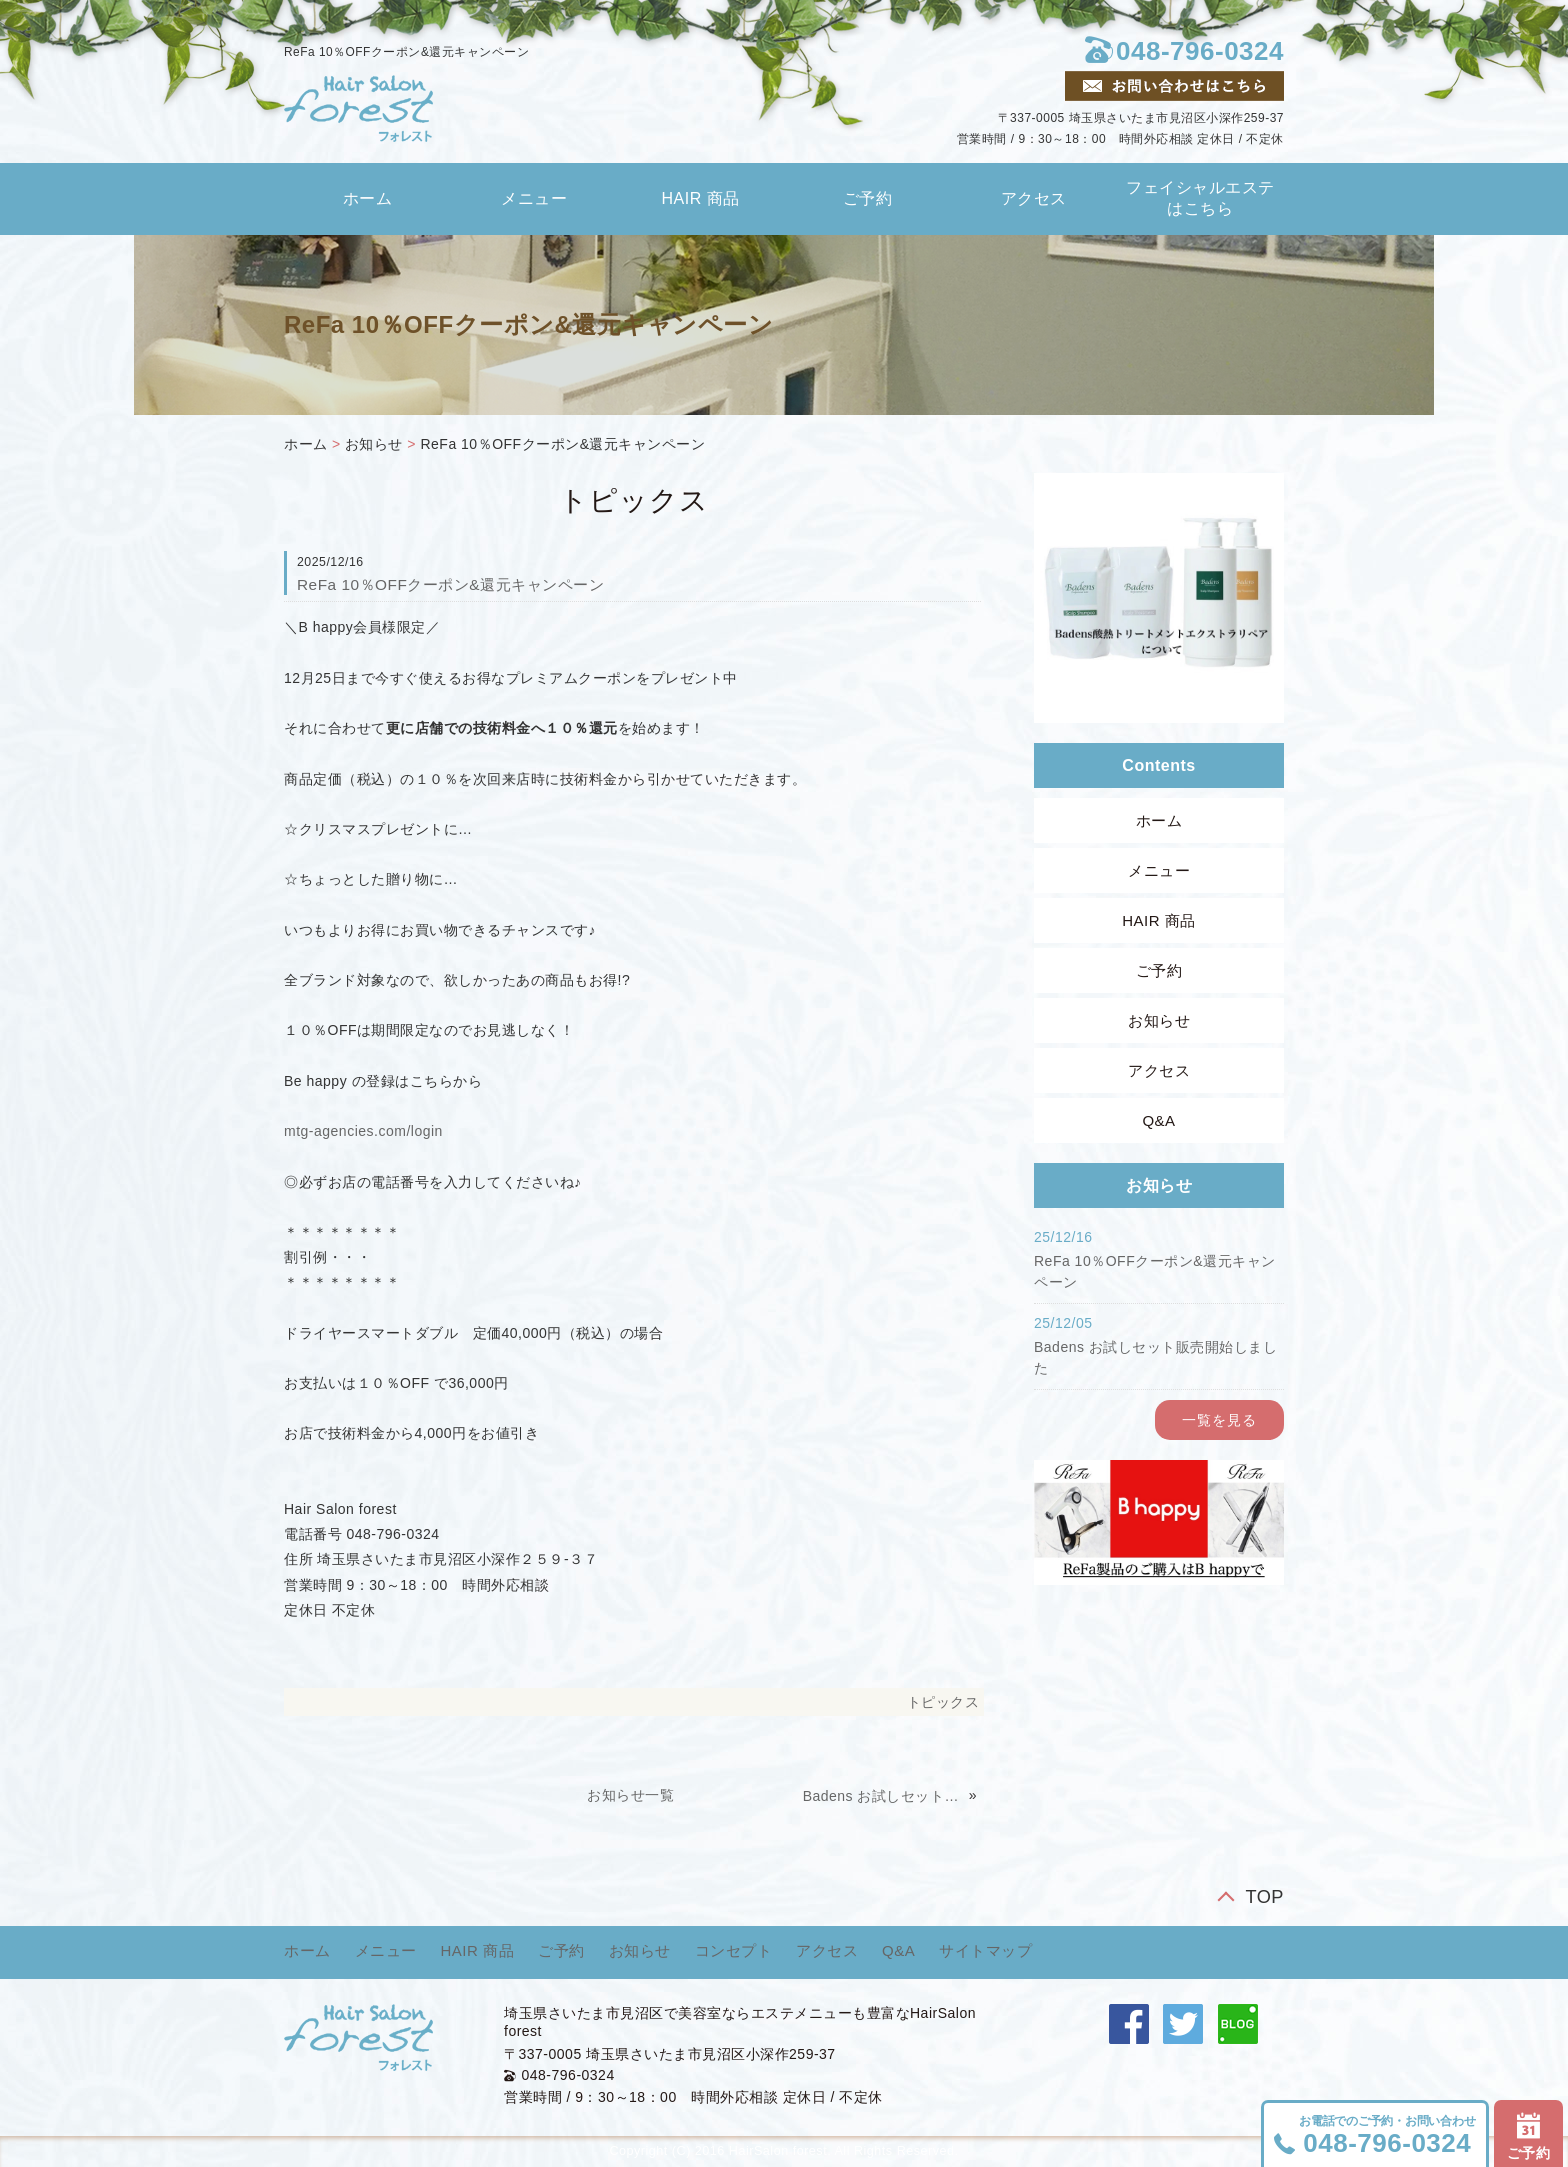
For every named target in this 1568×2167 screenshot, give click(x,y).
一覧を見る (1219, 1420)
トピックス (943, 1702)
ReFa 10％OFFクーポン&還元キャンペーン (562, 444)
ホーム (368, 198)
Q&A (1158, 1120)
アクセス (1034, 198)
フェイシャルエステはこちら (1200, 198)
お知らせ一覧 (630, 1795)
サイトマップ (985, 1950)
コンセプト (734, 1950)
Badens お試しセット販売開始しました (884, 1796)
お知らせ (374, 444)
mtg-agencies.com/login (363, 1131)
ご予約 (868, 198)
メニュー (534, 198)
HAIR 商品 (701, 198)
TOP (1264, 1896)
